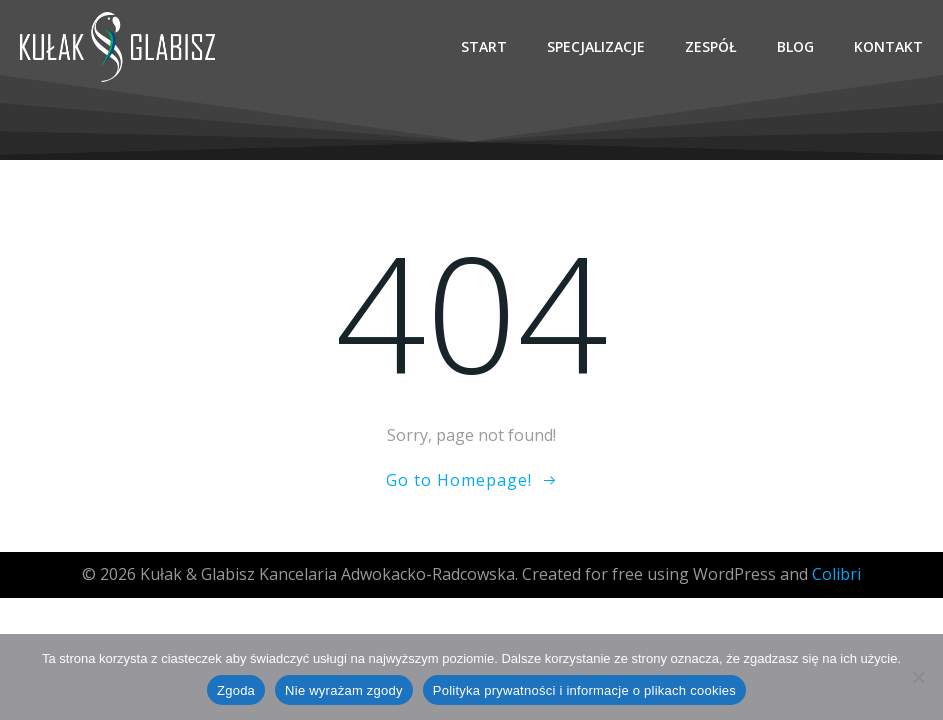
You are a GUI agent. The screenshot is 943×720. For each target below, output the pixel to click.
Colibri (836, 574)
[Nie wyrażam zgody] (918, 677)
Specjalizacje (596, 46)
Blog (795, 46)
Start (484, 46)
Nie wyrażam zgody (344, 690)
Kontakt (888, 46)
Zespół (711, 46)
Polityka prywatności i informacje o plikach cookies (584, 690)
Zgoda (236, 690)
